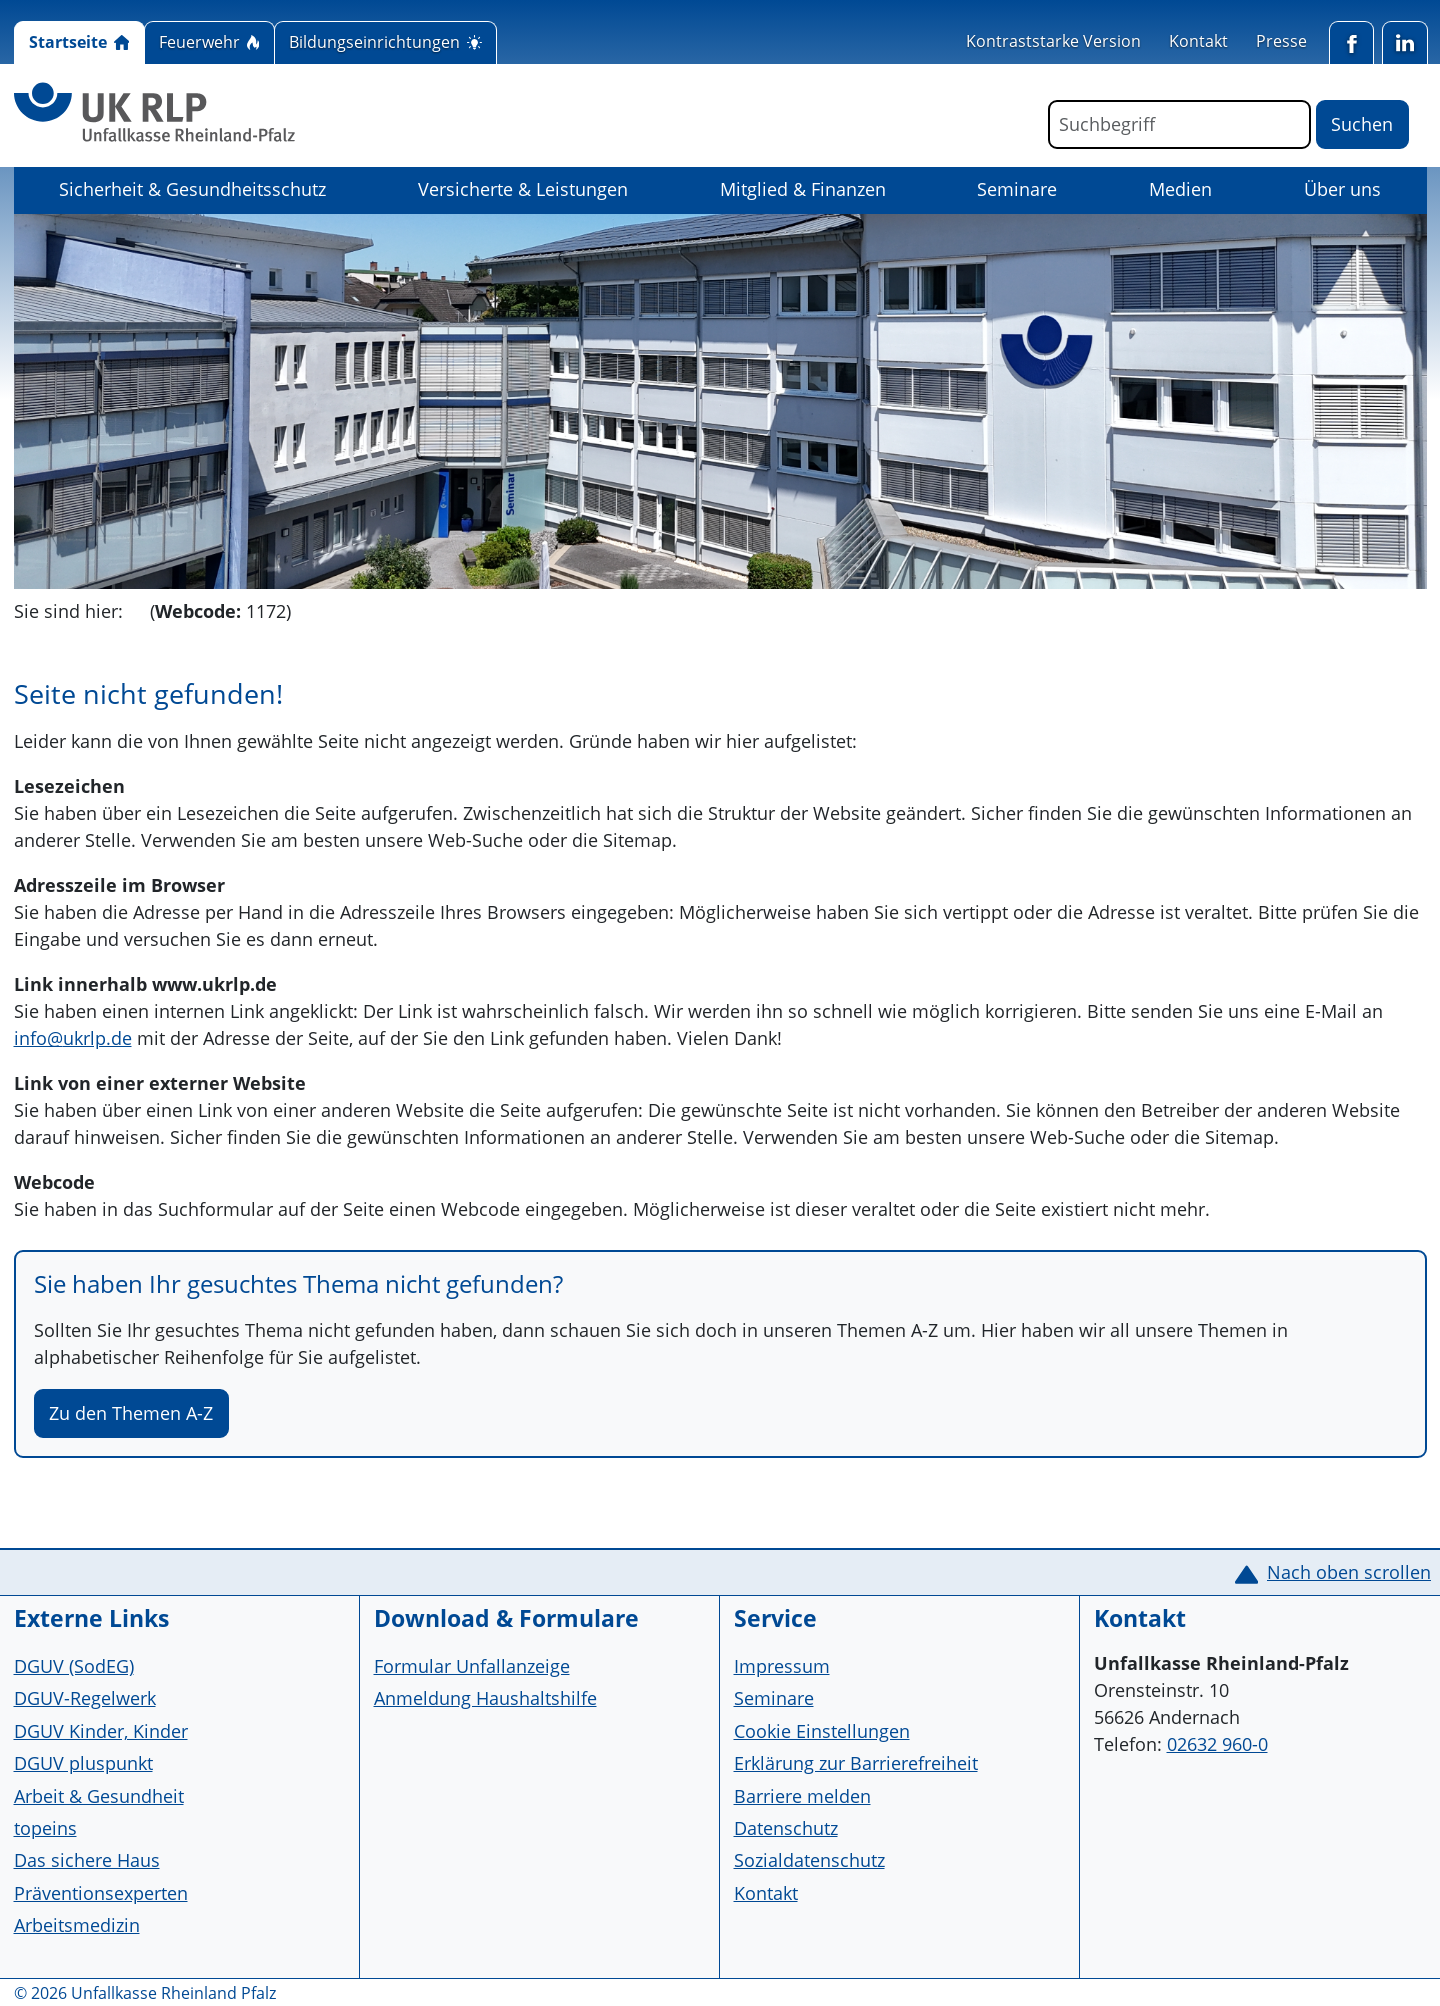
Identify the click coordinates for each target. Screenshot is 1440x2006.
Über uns (1342, 189)
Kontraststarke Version (1053, 41)
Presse (1281, 41)
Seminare (1017, 189)
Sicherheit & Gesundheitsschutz (192, 189)
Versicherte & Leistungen (523, 189)
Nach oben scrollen (1349, 1572)
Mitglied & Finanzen (803, 189)
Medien (1180, 189)
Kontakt (1198, 41)
